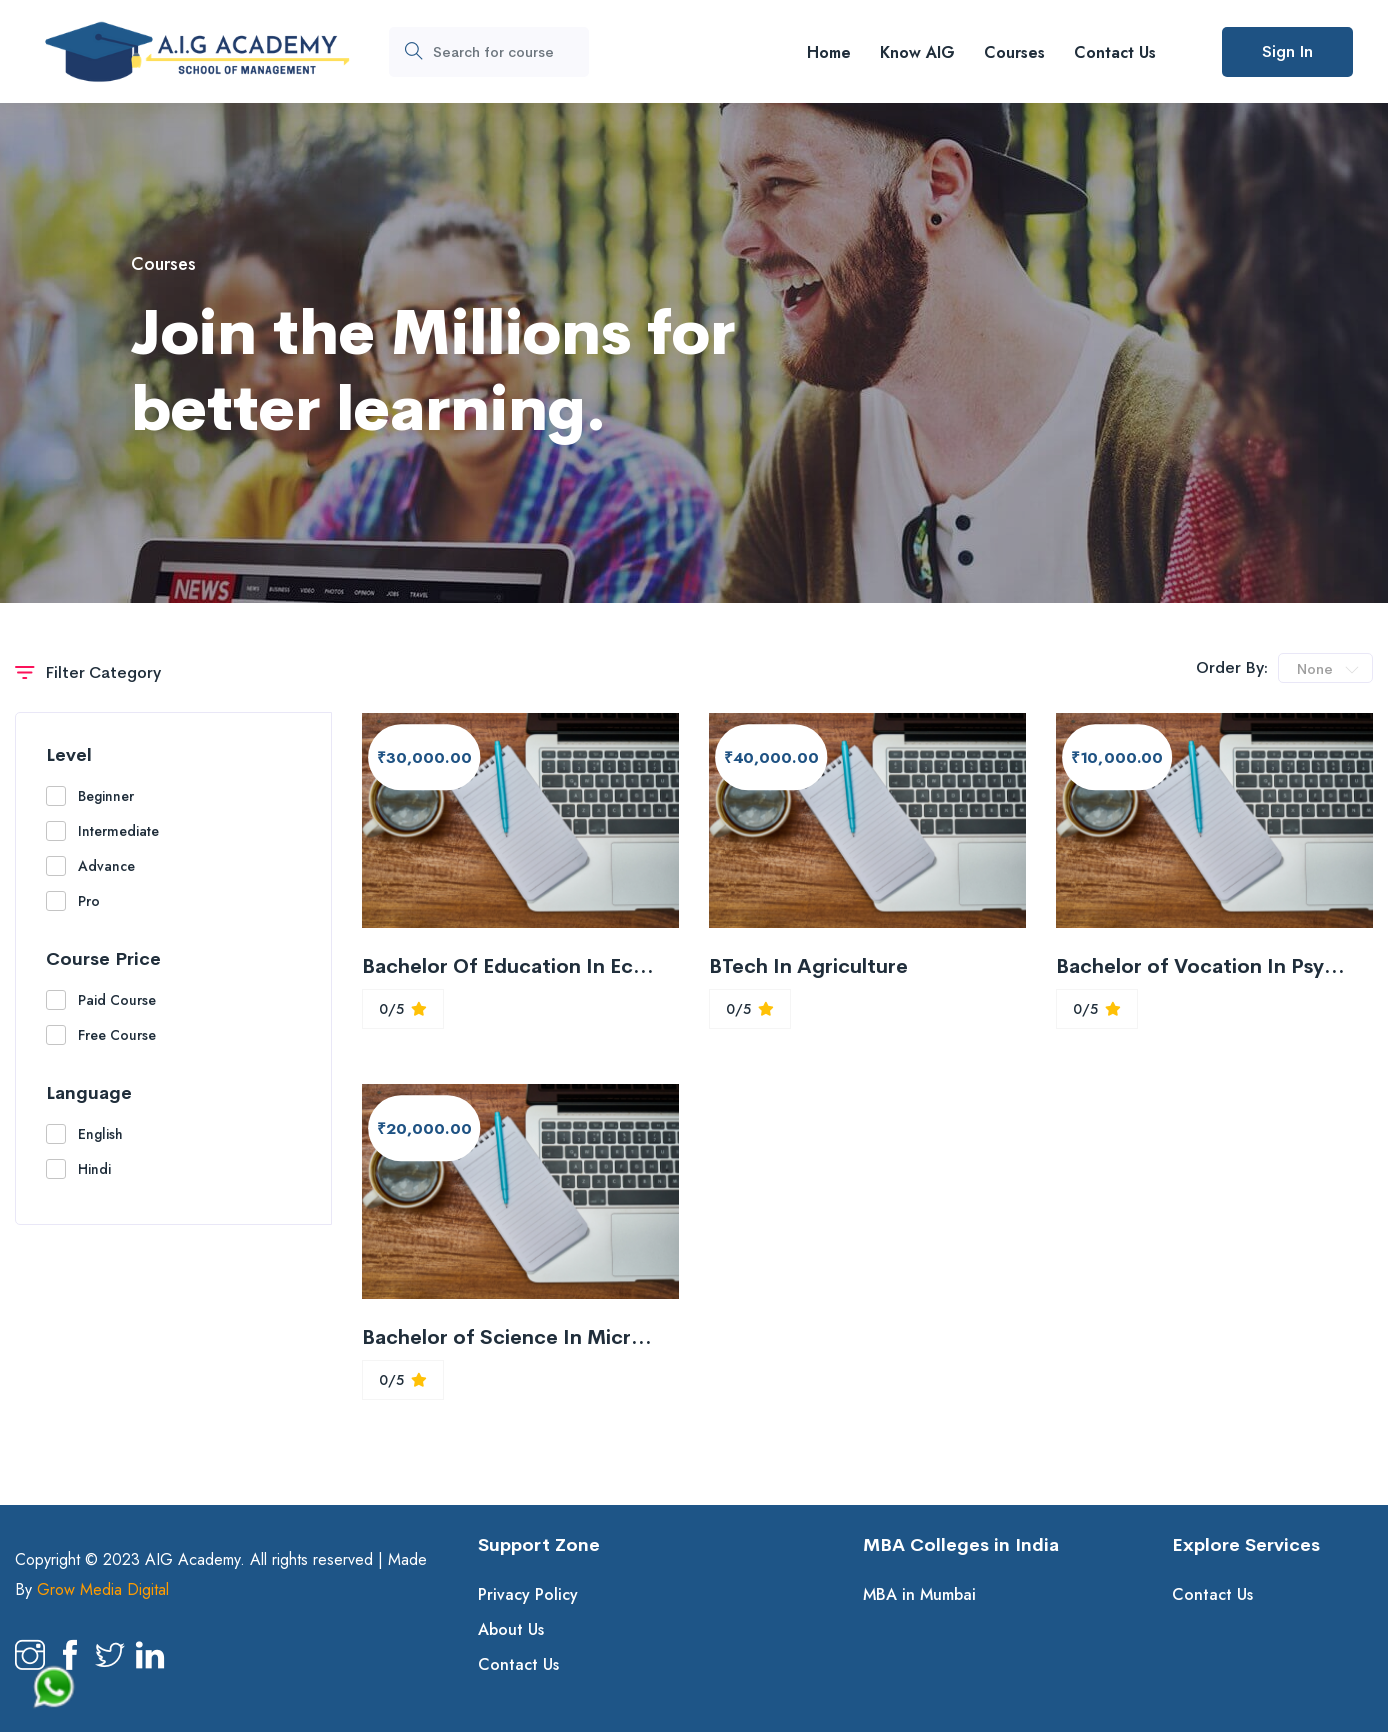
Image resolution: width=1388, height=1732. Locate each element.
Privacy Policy (528, 1594)
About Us (511, 1629)
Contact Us (1115, 52)
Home (829, 52)
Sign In (1287, 51)
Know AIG (917, 52)
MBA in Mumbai (919, 1594)
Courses (1014, 52)
